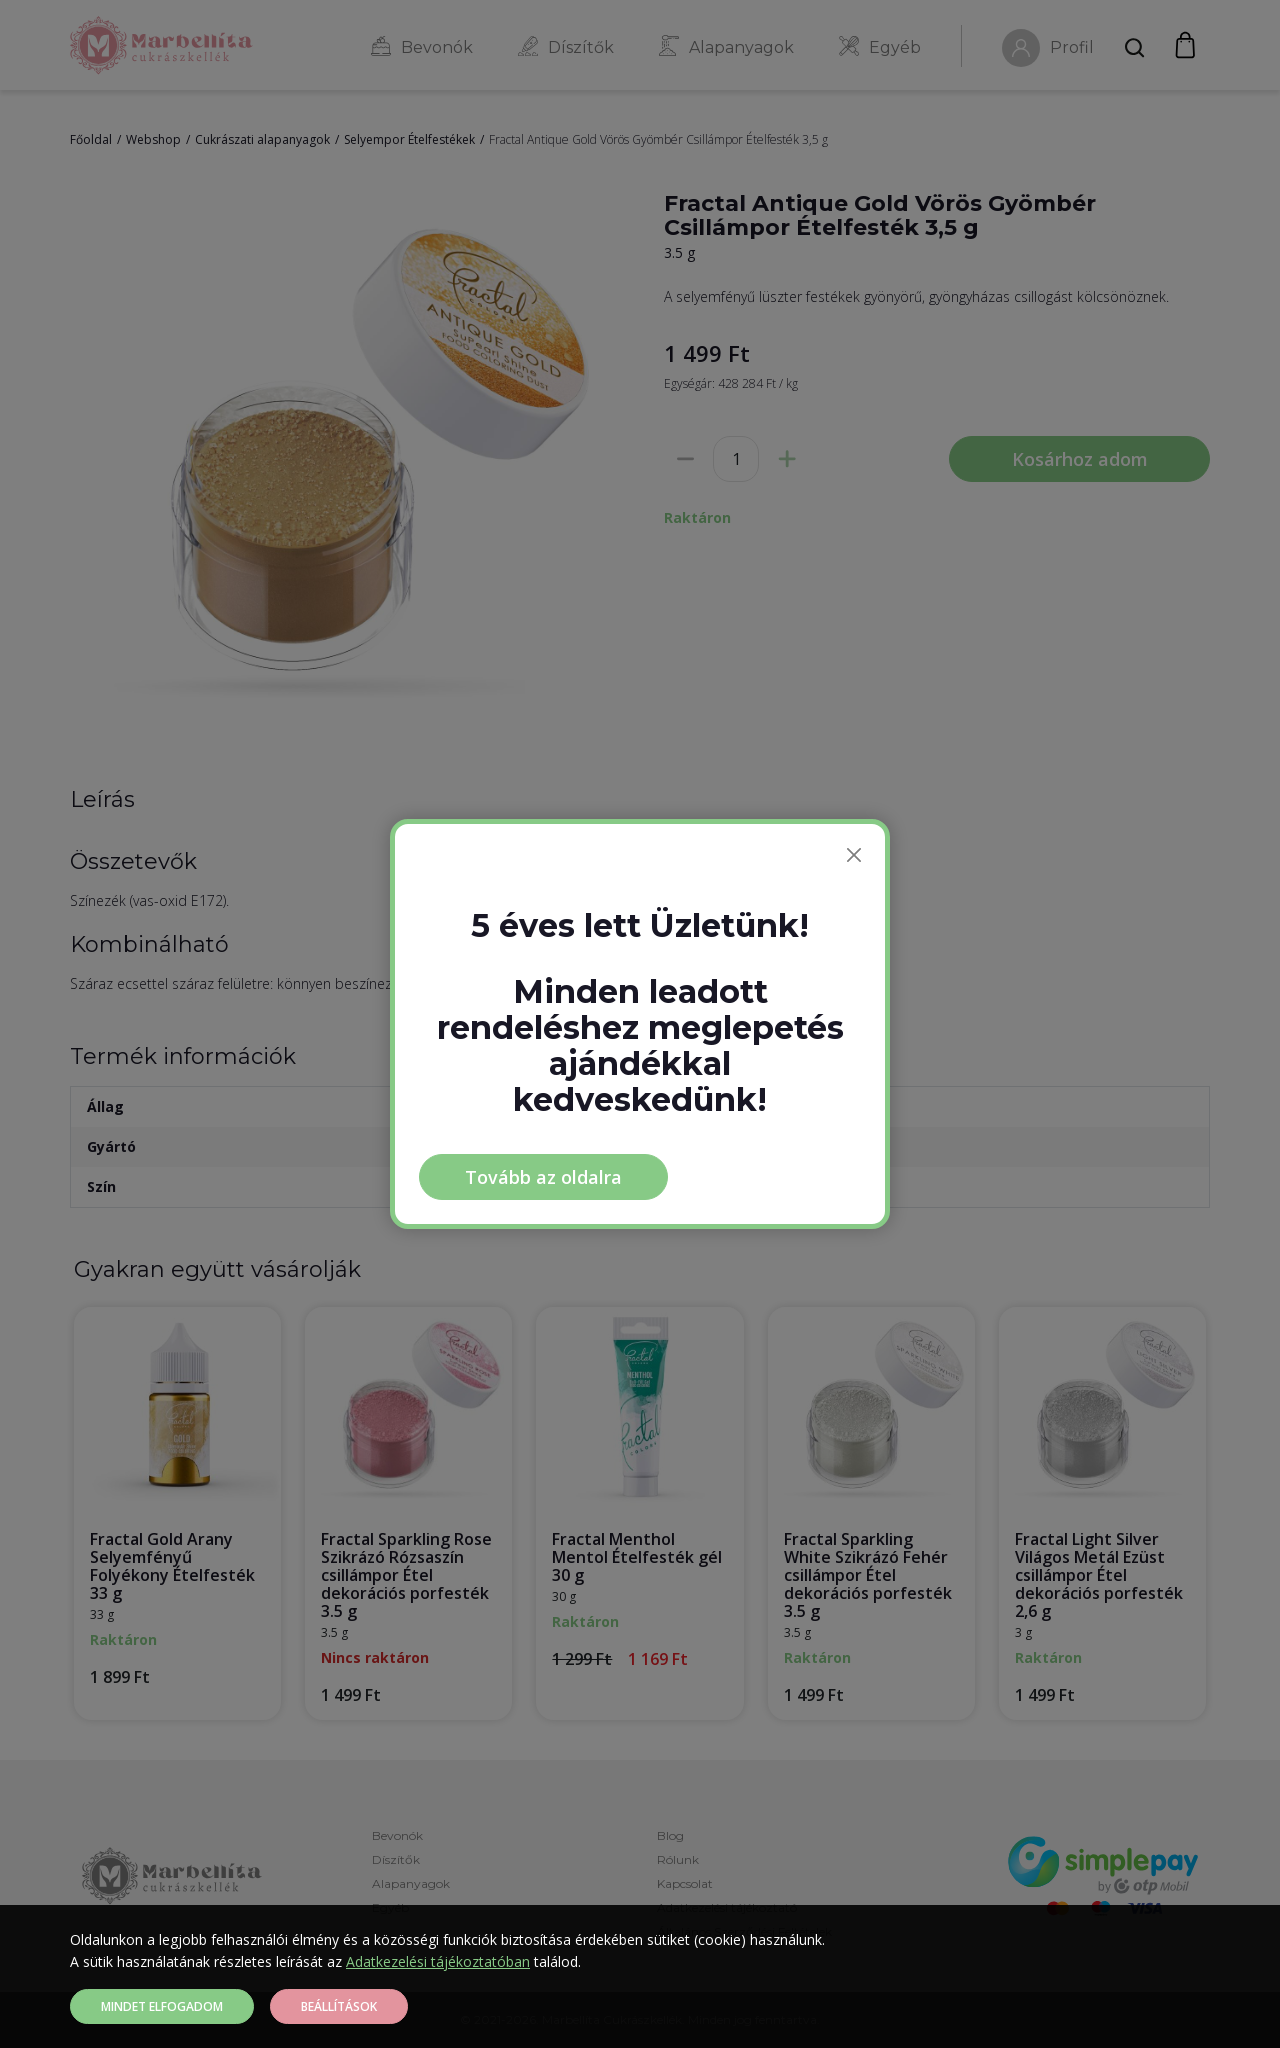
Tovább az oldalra (543, 1177)
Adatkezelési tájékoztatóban (438, 1961)
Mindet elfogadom (162, 2006)
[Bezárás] (854, 855)
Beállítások (339, 2006)
